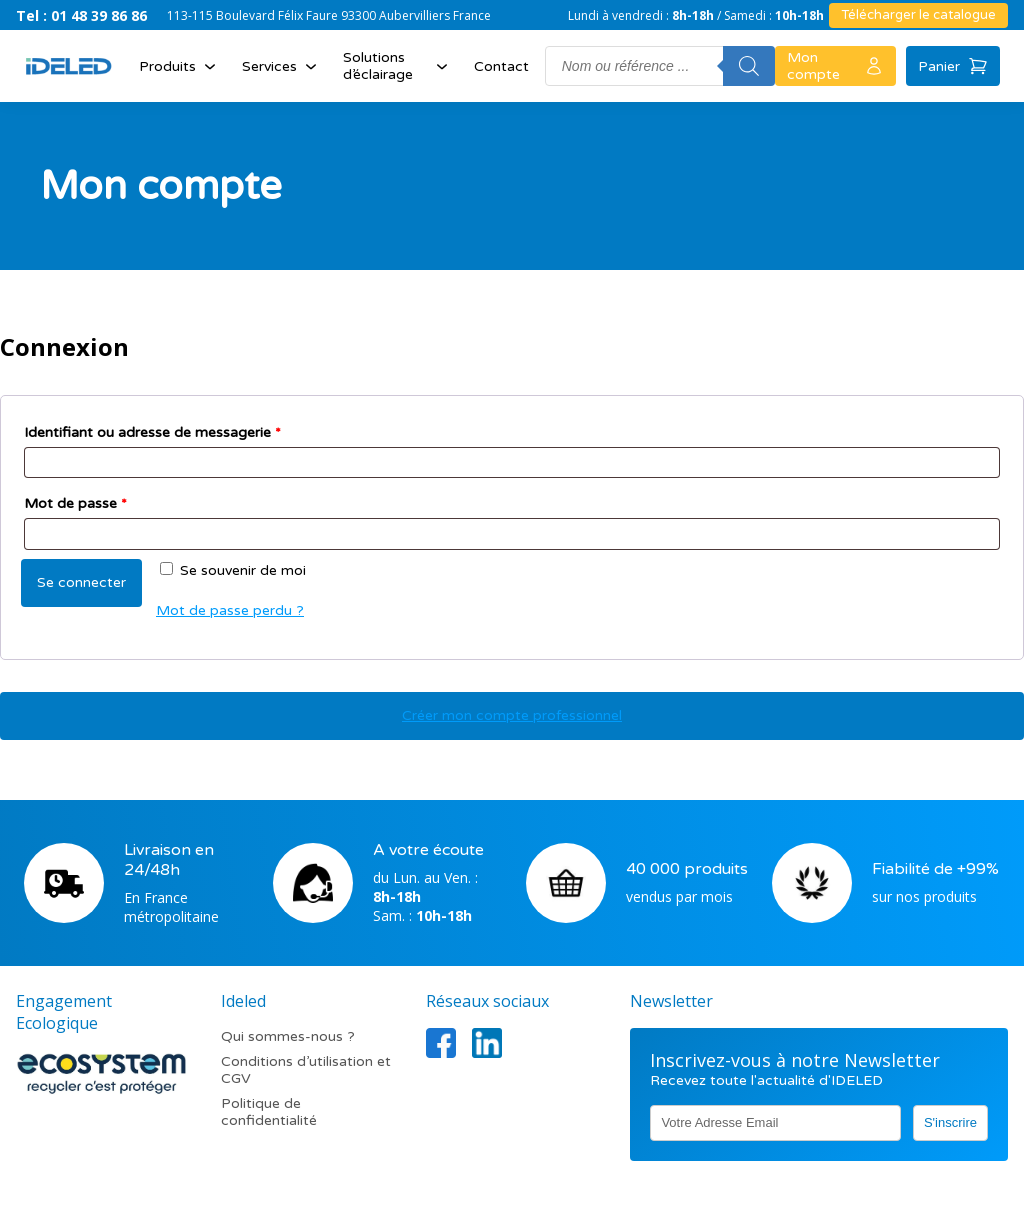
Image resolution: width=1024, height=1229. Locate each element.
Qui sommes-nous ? (288, 1036)
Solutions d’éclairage (397, 66)
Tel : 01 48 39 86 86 (81, 15)
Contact (501, 66)
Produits (179, 66)
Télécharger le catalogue (918, 15)
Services (281, 66)
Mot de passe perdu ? (230, 610)
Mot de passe (75, 503)
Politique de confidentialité (269, 1112)
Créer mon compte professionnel (512, 715)
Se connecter (81, 582)
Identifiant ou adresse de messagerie (152, 432)
